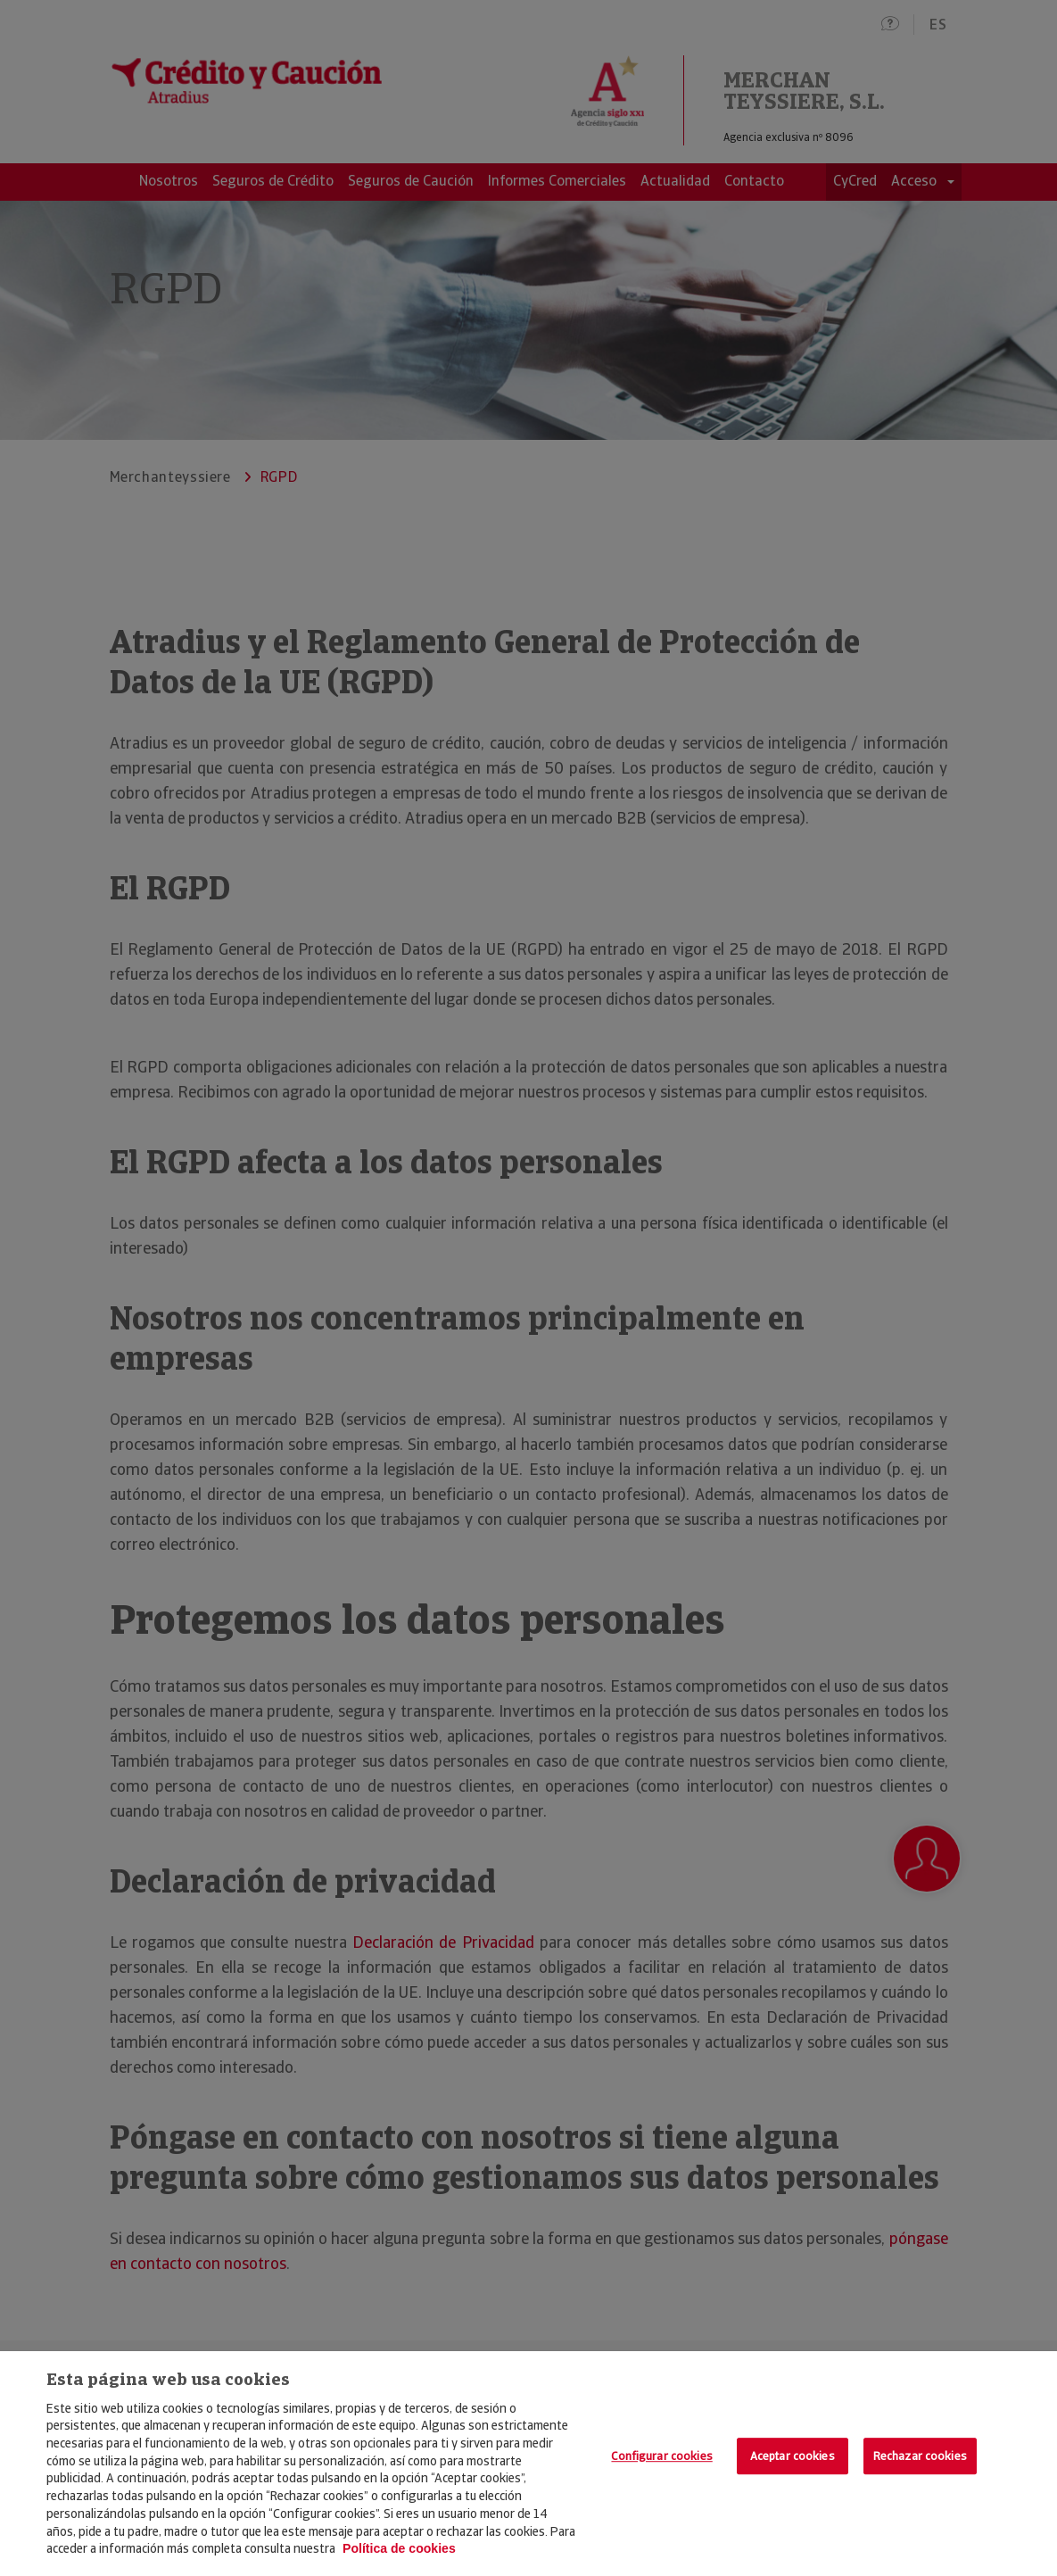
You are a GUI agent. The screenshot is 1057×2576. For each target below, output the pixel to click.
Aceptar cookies (792, 2456)
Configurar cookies (661, 2456)
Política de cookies (399, 2548)
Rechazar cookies (920, 2456)
